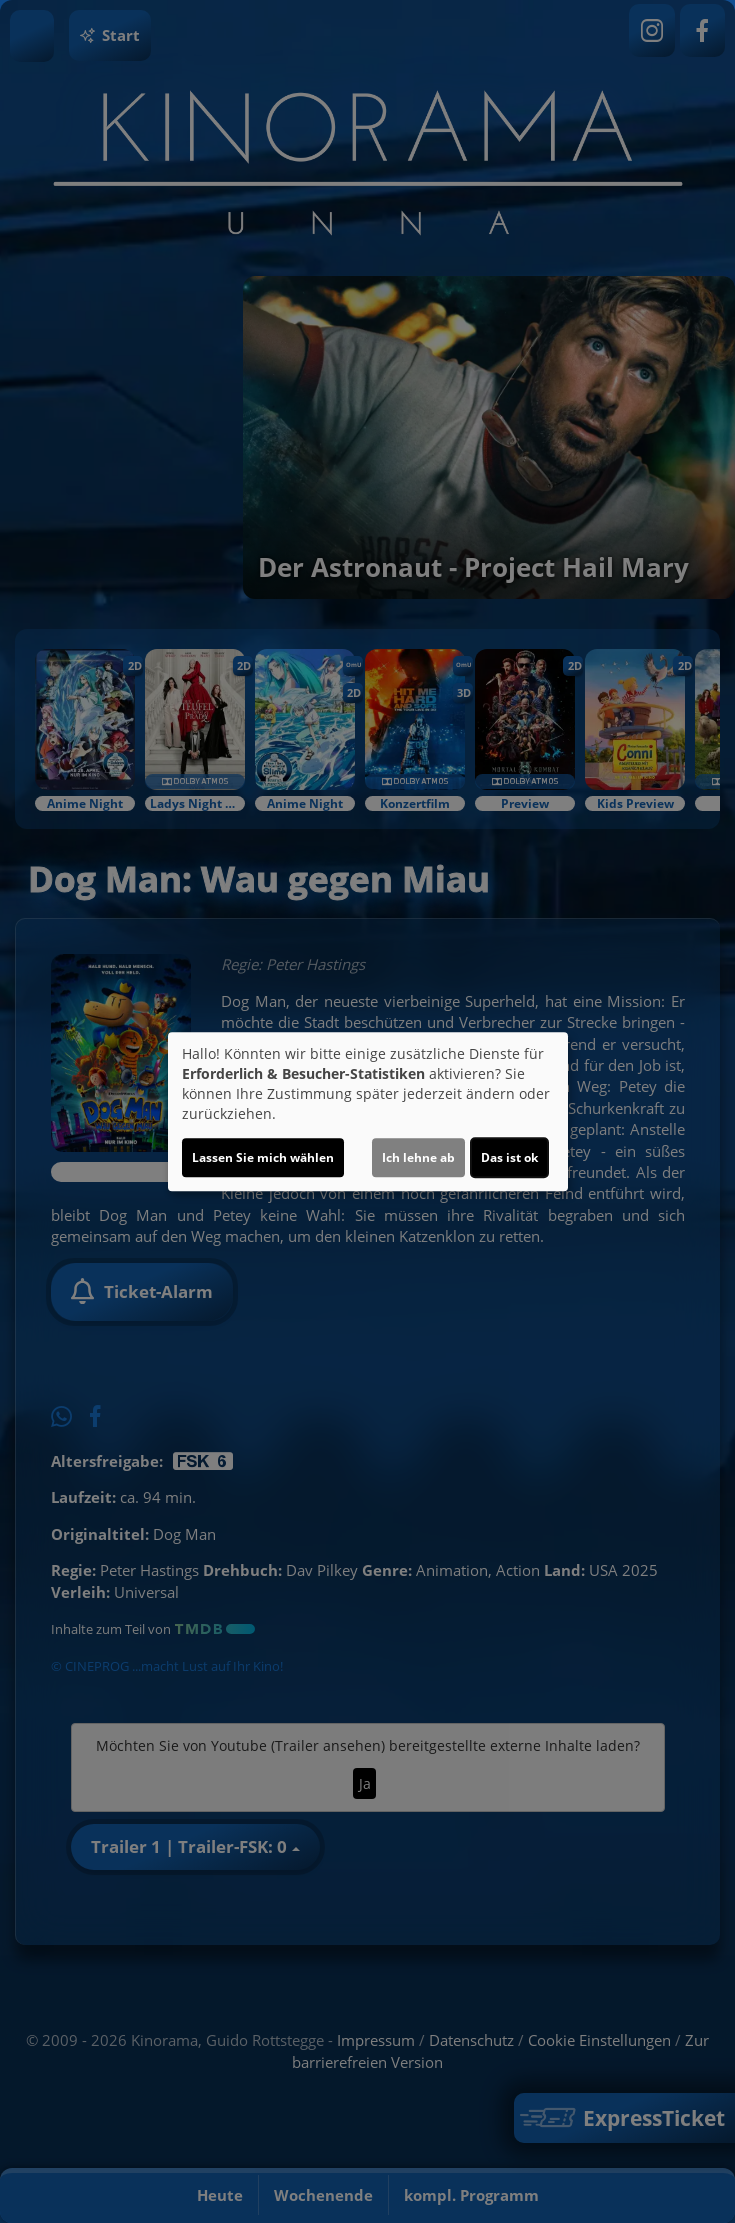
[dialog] (368, 1112)
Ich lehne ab (418, 1157)
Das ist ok (509, 1157)
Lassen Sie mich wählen (263, 1157)
